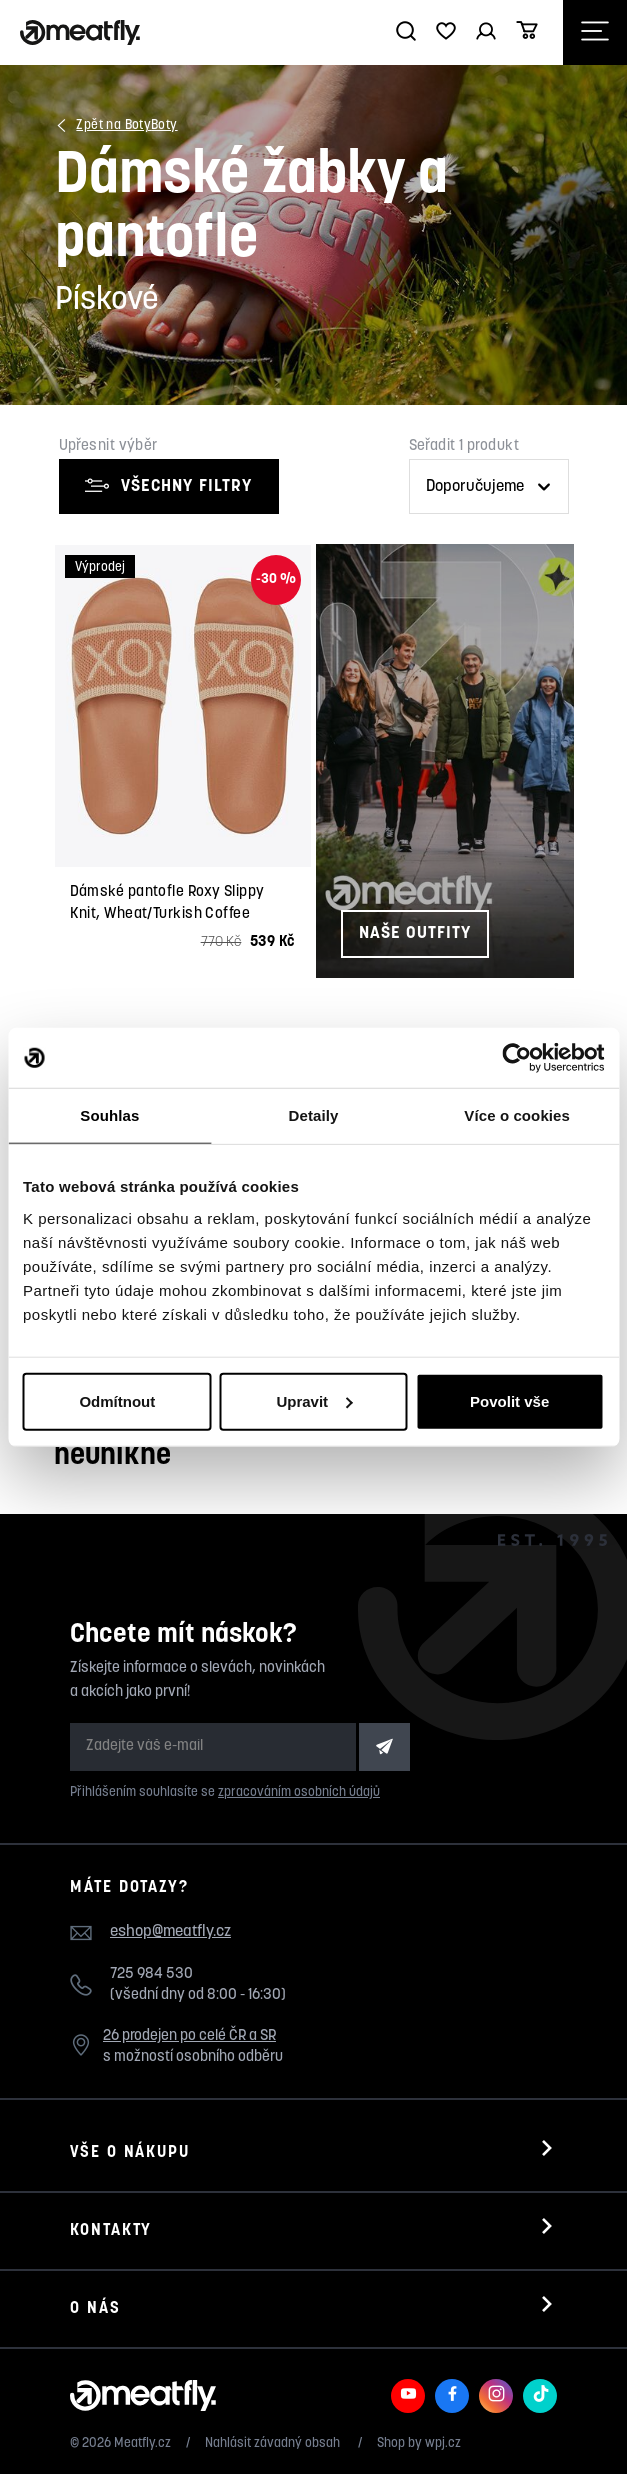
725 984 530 (151, 1974)
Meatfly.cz (142, 2443)
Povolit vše (509, 1400)
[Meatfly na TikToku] (540, 2396)
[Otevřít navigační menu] (595, 32)
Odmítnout (117, 1400)
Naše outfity (415, 933)
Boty (164, 125)
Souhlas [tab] (109, 1115)
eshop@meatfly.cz (170, 1932)
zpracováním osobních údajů (299, 1792)
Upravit (314, 1400)
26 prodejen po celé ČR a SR (189, 2036)
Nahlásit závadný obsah (274, 2443)
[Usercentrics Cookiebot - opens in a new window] (516, 1058)
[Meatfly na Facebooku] (452, 2396)
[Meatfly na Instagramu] (496, 2396)
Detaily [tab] (314, 1115)
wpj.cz (443, 2443)
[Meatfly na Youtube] (408, 2396)
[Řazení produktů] (489, 486)
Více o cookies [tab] (517, 1115)
